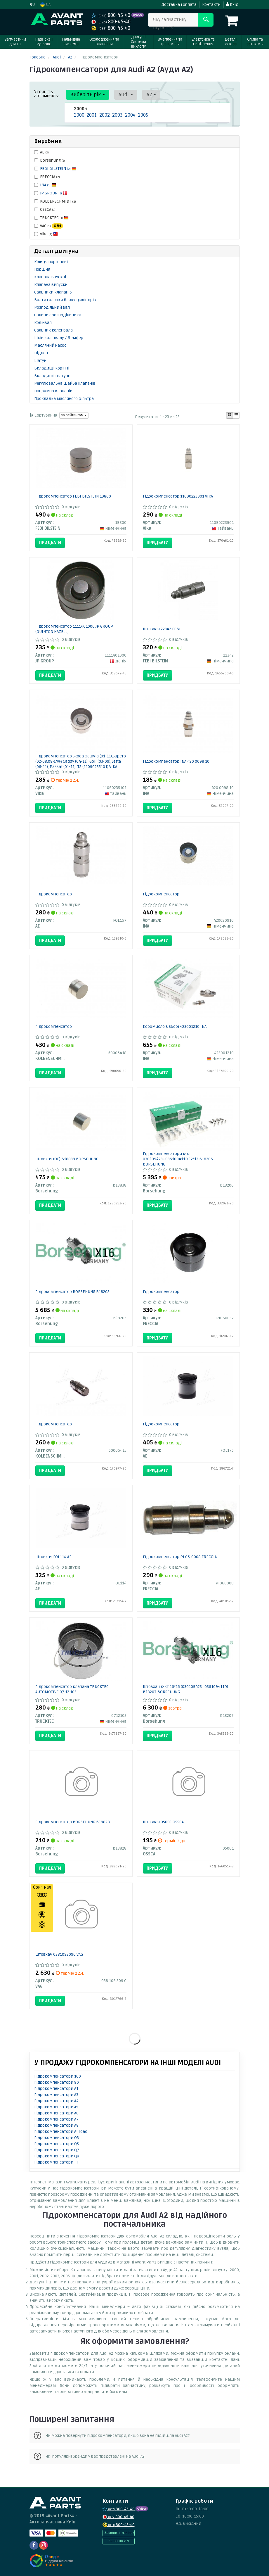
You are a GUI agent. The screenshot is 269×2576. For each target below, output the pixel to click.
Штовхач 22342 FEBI (162, 628)
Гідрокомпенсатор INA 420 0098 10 (176, 761)
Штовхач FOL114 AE (53, 1556)
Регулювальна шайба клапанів (65, 383)
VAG (48, 226)
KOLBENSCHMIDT (55, 201)
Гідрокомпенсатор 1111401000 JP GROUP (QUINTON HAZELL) (74, 629)
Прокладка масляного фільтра (64, 398)
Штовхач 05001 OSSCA (163, 1821)
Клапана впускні (50, 276)
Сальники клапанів (53, 292)
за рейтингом (74, 415)
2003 (116, 115)
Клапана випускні (51, 284)
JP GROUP (53, 193)
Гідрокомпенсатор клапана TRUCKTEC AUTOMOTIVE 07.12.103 (72, 1689)
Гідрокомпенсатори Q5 (56, 2143)
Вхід (232, 4)
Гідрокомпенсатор (53, 894)
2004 (129, 115)
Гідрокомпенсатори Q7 (56, 2149)
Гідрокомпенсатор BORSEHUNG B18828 (72, 1821)
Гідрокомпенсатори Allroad (60, 2131)
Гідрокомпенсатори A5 (56, 2106)
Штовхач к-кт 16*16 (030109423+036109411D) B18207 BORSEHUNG (185, 1689)
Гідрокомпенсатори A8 (56, 2125)
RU (32, 4)
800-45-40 (111, 15)
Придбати (50, 542)
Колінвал (43, 322)
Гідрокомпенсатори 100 (57, 2076)
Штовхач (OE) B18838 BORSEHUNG (66, 1158)
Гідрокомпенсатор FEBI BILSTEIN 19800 (73, 496)
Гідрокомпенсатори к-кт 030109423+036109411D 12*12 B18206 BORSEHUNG (178, 1159)
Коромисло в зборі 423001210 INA (174, 1026)
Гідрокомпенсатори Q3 (56, 2137)
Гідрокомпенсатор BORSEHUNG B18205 (72, 1291)
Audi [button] (122, 94)
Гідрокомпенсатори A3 (56, 2094)
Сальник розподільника (57, 314)
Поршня (42, 269)
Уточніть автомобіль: (46, 94)
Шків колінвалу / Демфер (58, 337)
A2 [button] (145, 94)
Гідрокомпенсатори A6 (56, 2113)
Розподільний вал (52, 307)
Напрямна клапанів (53, 391)
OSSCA (44, 209)
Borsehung (49, 160)
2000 (78, 115)
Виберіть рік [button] (86, 94)
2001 (90, 115)
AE (41, 152)
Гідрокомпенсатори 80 (56, 2082)
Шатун (40, 360)
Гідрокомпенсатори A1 (56, 2088)
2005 (142, 115)
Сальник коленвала (53, 330)
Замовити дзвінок (119, 2533)
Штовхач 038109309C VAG (59, 1954)
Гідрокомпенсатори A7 (56, 2119)
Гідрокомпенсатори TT (56, 2162)
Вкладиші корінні (51, 368)
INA (48, 184)
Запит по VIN (118, 2541)
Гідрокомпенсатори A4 (56, 2100)
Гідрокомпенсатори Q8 (56, 2156)
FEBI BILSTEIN (58, 168)
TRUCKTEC (51, 217)
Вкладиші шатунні (53, 375)
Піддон (41, 353)
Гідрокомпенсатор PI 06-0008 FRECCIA (180, 1556)
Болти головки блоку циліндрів (65, 299)
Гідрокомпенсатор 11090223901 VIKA (178, 496)
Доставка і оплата (179, 4)
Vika (46, 234)
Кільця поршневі (51, 261)
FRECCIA (47, 176)
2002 (103, 115)
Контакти (211, 4)
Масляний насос (50, 345)
